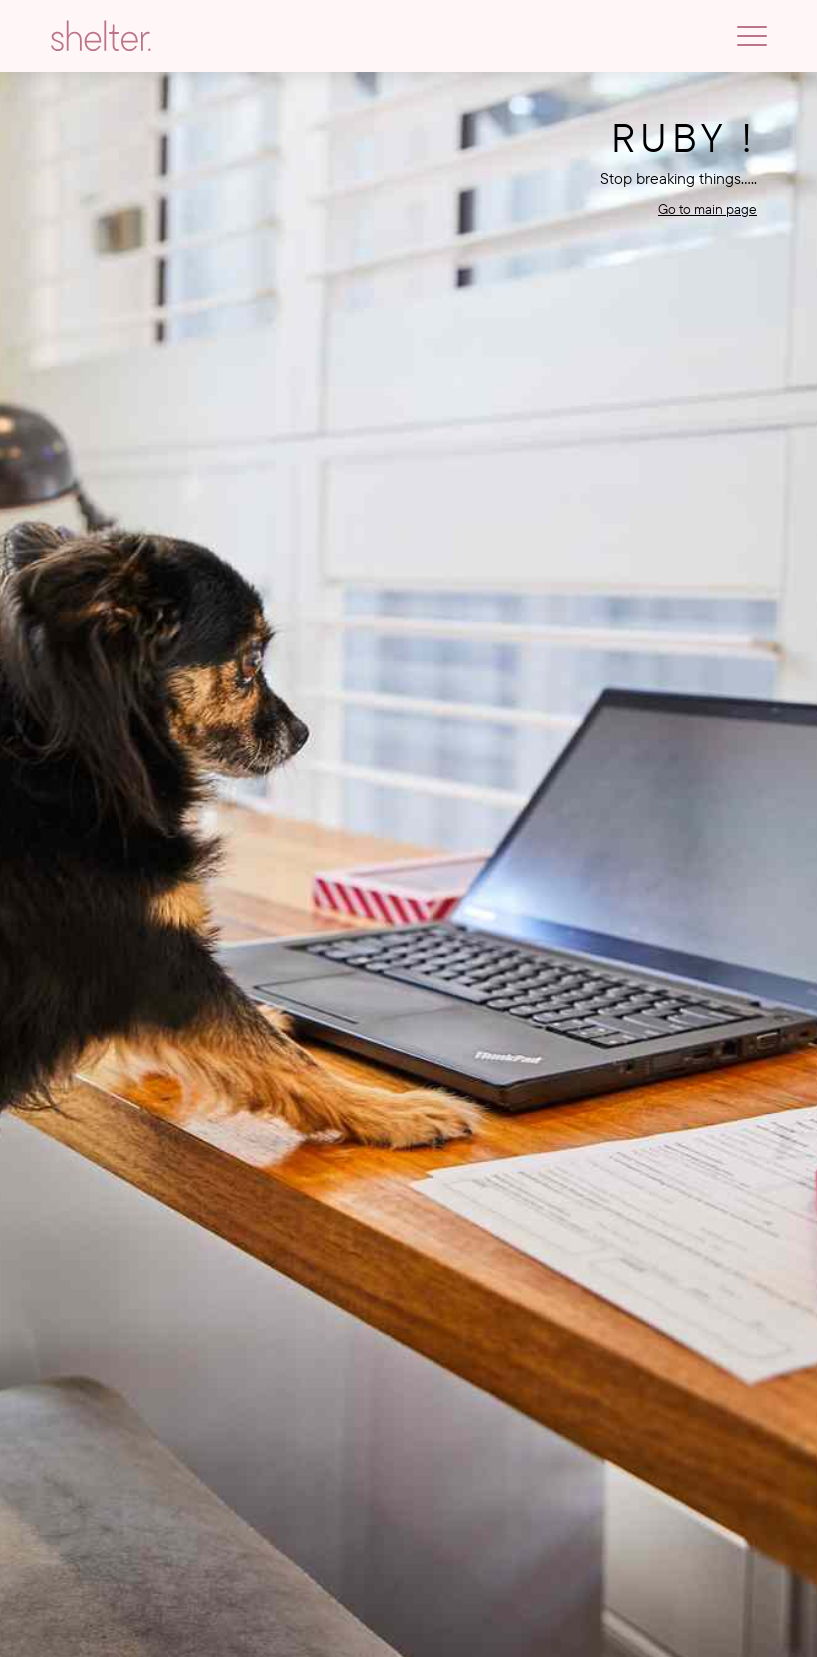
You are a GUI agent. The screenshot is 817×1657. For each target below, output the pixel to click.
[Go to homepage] (101, 36)
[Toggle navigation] (752, 36)
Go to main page (707, 209)
